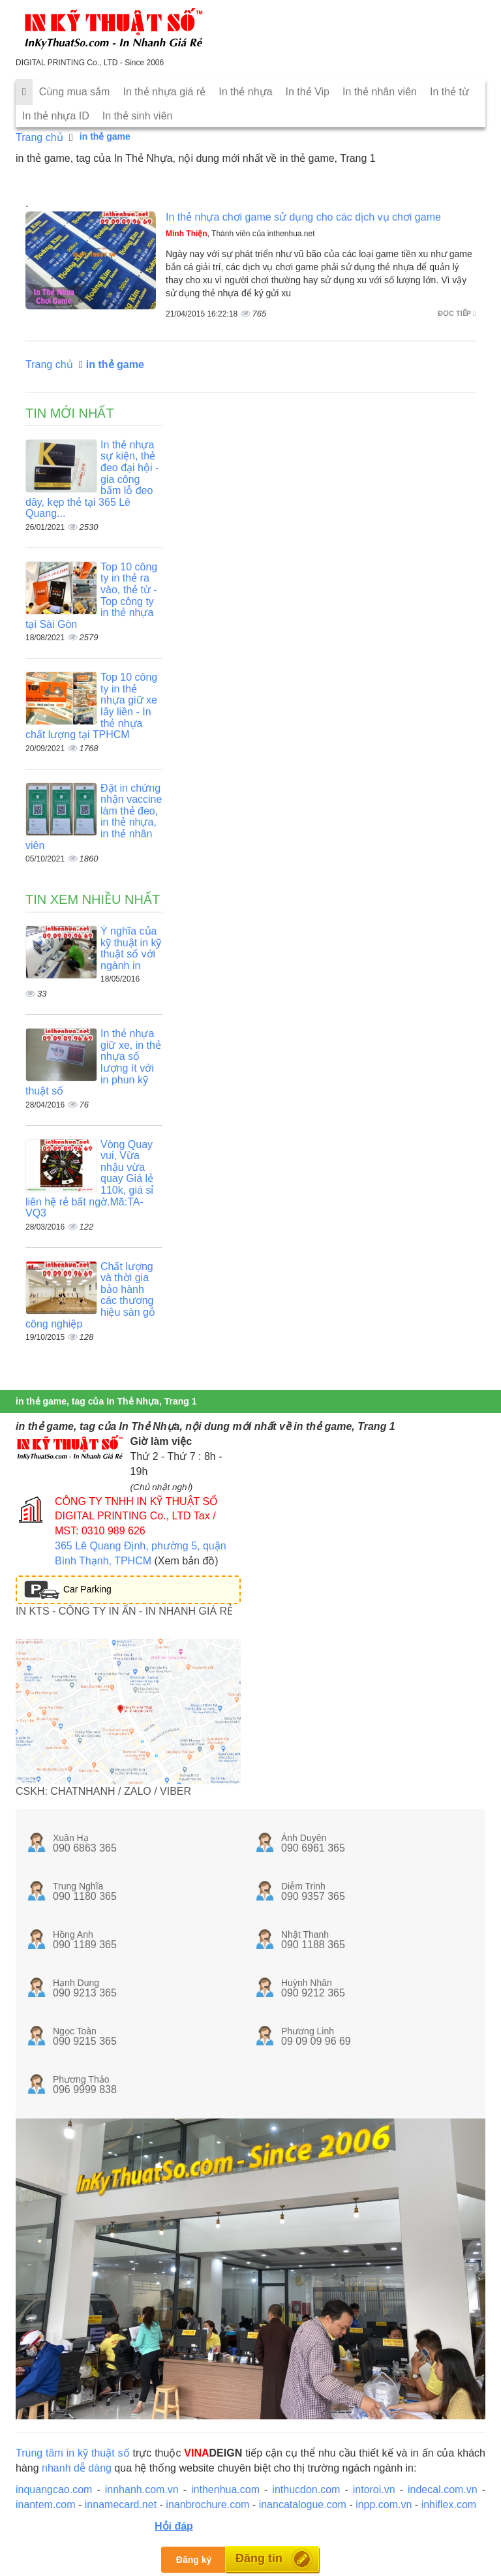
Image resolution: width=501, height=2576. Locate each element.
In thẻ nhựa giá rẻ (164, 91)
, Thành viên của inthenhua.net (240, 233)
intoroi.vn (374, 2489)
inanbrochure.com (207, 2504)
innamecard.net (121, 2504)
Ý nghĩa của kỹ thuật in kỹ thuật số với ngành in (130, 948)
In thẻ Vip (307, 91)
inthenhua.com (225, 2489)
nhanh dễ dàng (77, 2468)
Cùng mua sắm (74, 91)
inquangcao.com (54, 2489)
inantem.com (46, 2504)
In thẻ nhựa (245, 91)
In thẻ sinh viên (137, 115)
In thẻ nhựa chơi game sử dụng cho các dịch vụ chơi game (303, 217)
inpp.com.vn (384, 2504)
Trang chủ (39, 137)
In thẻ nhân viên (379, 91)
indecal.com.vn (443, 2489)
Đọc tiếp (457, 313)
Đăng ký (193, 2559)
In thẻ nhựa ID (55, 115)
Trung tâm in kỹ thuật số (73, 2453)
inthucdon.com (306, 2489)
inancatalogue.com (302, 2504)
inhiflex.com (448, 2504)
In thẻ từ (449, 91)
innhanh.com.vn (142, 2489)
